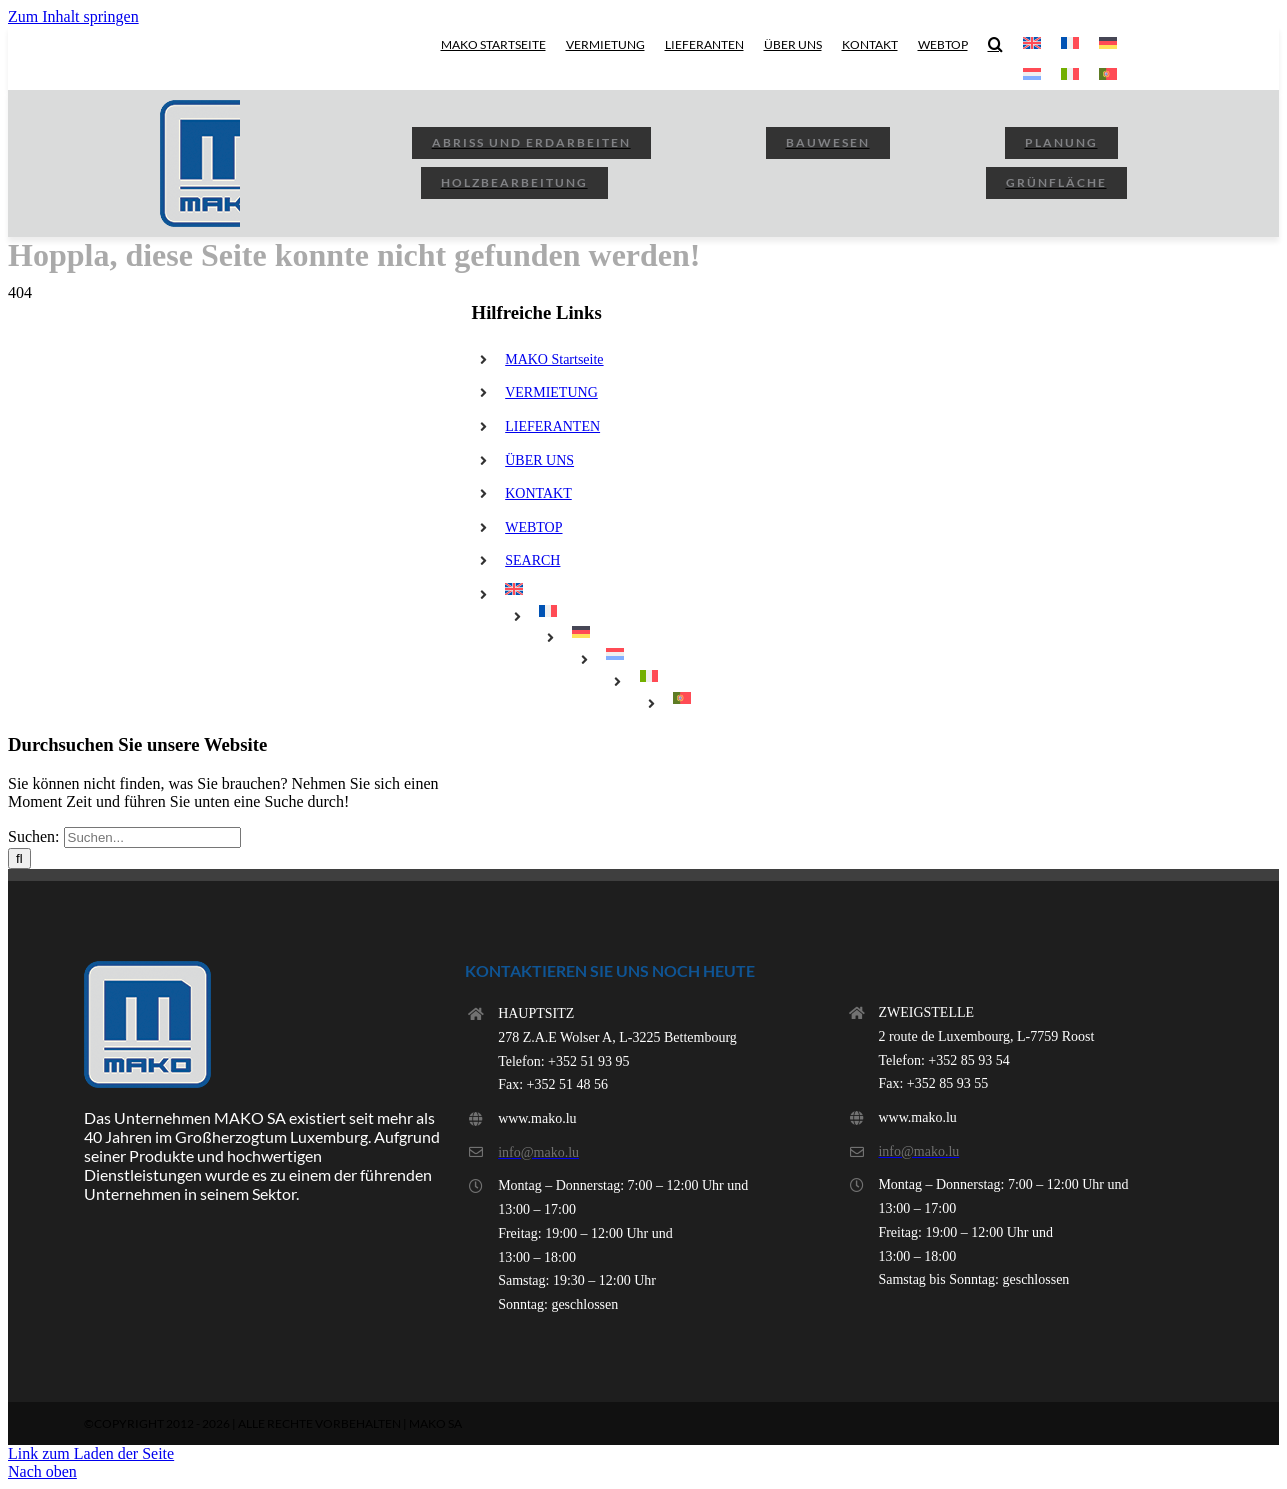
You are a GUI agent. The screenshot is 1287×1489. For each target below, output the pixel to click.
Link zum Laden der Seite (91, 1453)
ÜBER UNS (539, 460)
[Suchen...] (152, 837)
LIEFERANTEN (552, 426)
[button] (995, 44)
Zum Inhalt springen (73, 16)
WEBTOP (533, 527)
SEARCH (532, 560)
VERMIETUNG (551, 392)
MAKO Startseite (554, 359)
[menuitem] (1032, 44)
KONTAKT (538, 493)
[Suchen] (19, 858)
